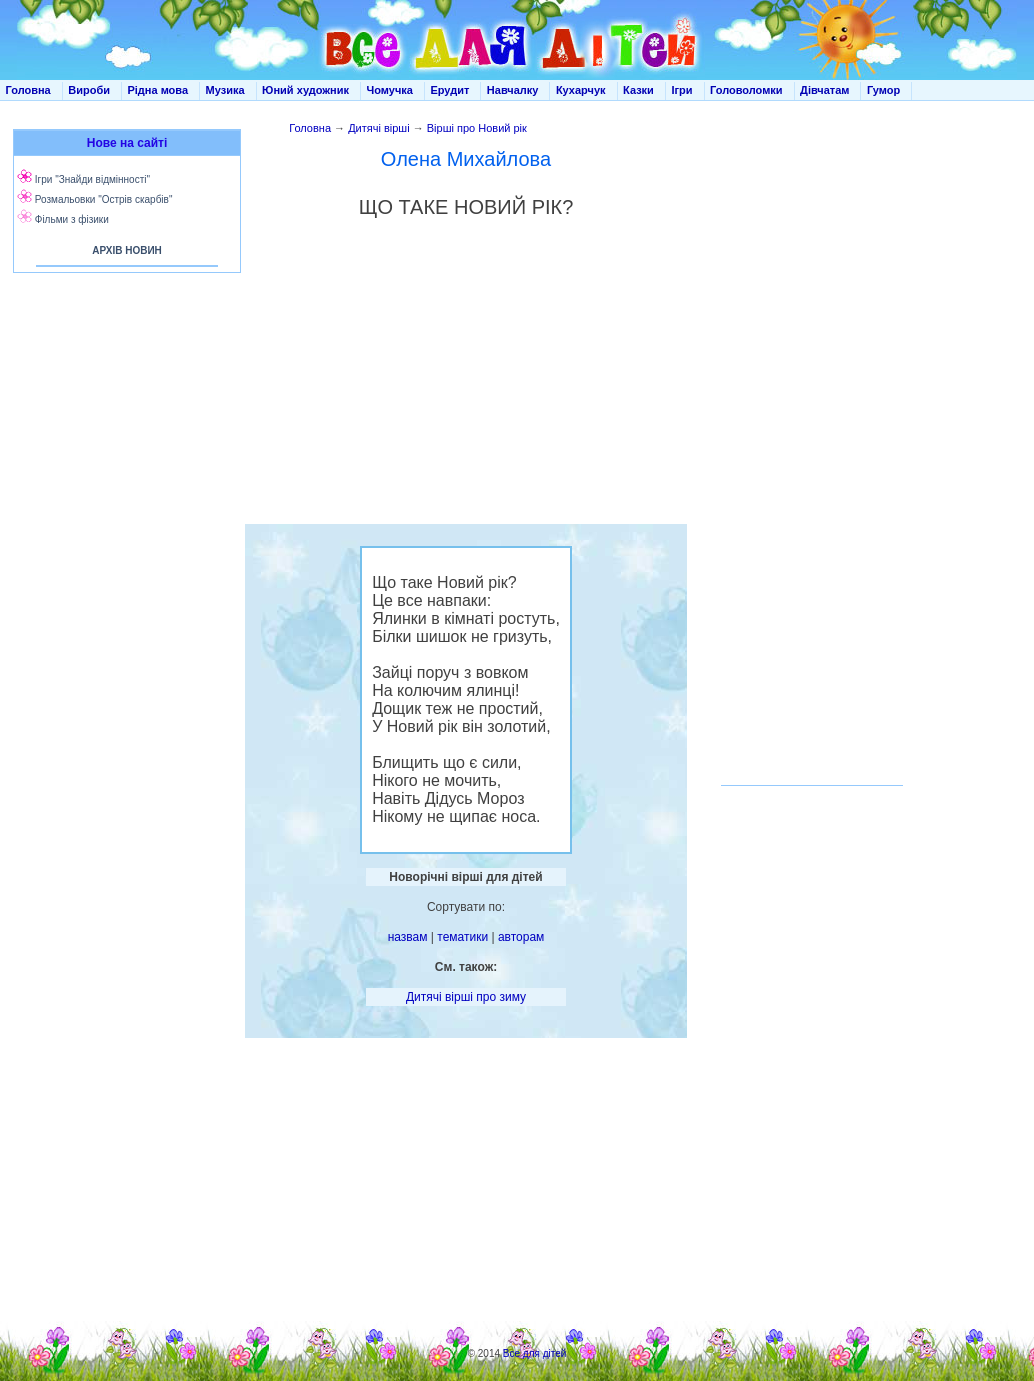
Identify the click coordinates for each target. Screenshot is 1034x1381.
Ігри (681, 90)
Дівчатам (824, 90)
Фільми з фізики (72, 219)
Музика (225, 90)
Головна (28, 90)
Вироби (89, 90)
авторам (521, 937)
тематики (462, 937)
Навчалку (513, 90)
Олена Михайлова (466, 159)
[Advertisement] (123, 480)
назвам (408, 937)
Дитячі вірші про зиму (466, 997)
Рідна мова (157, 90)
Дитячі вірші (379, 128)
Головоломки (746, 90)
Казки (638, 90)
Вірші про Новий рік (477, 128)
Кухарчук (581, 90)
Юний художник (305, 90)
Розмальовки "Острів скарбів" (104, 199)
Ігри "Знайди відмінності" (92, 179)
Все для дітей (535, 1353)
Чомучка (390, 90)
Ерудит (449, 90)
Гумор (883, 90)
